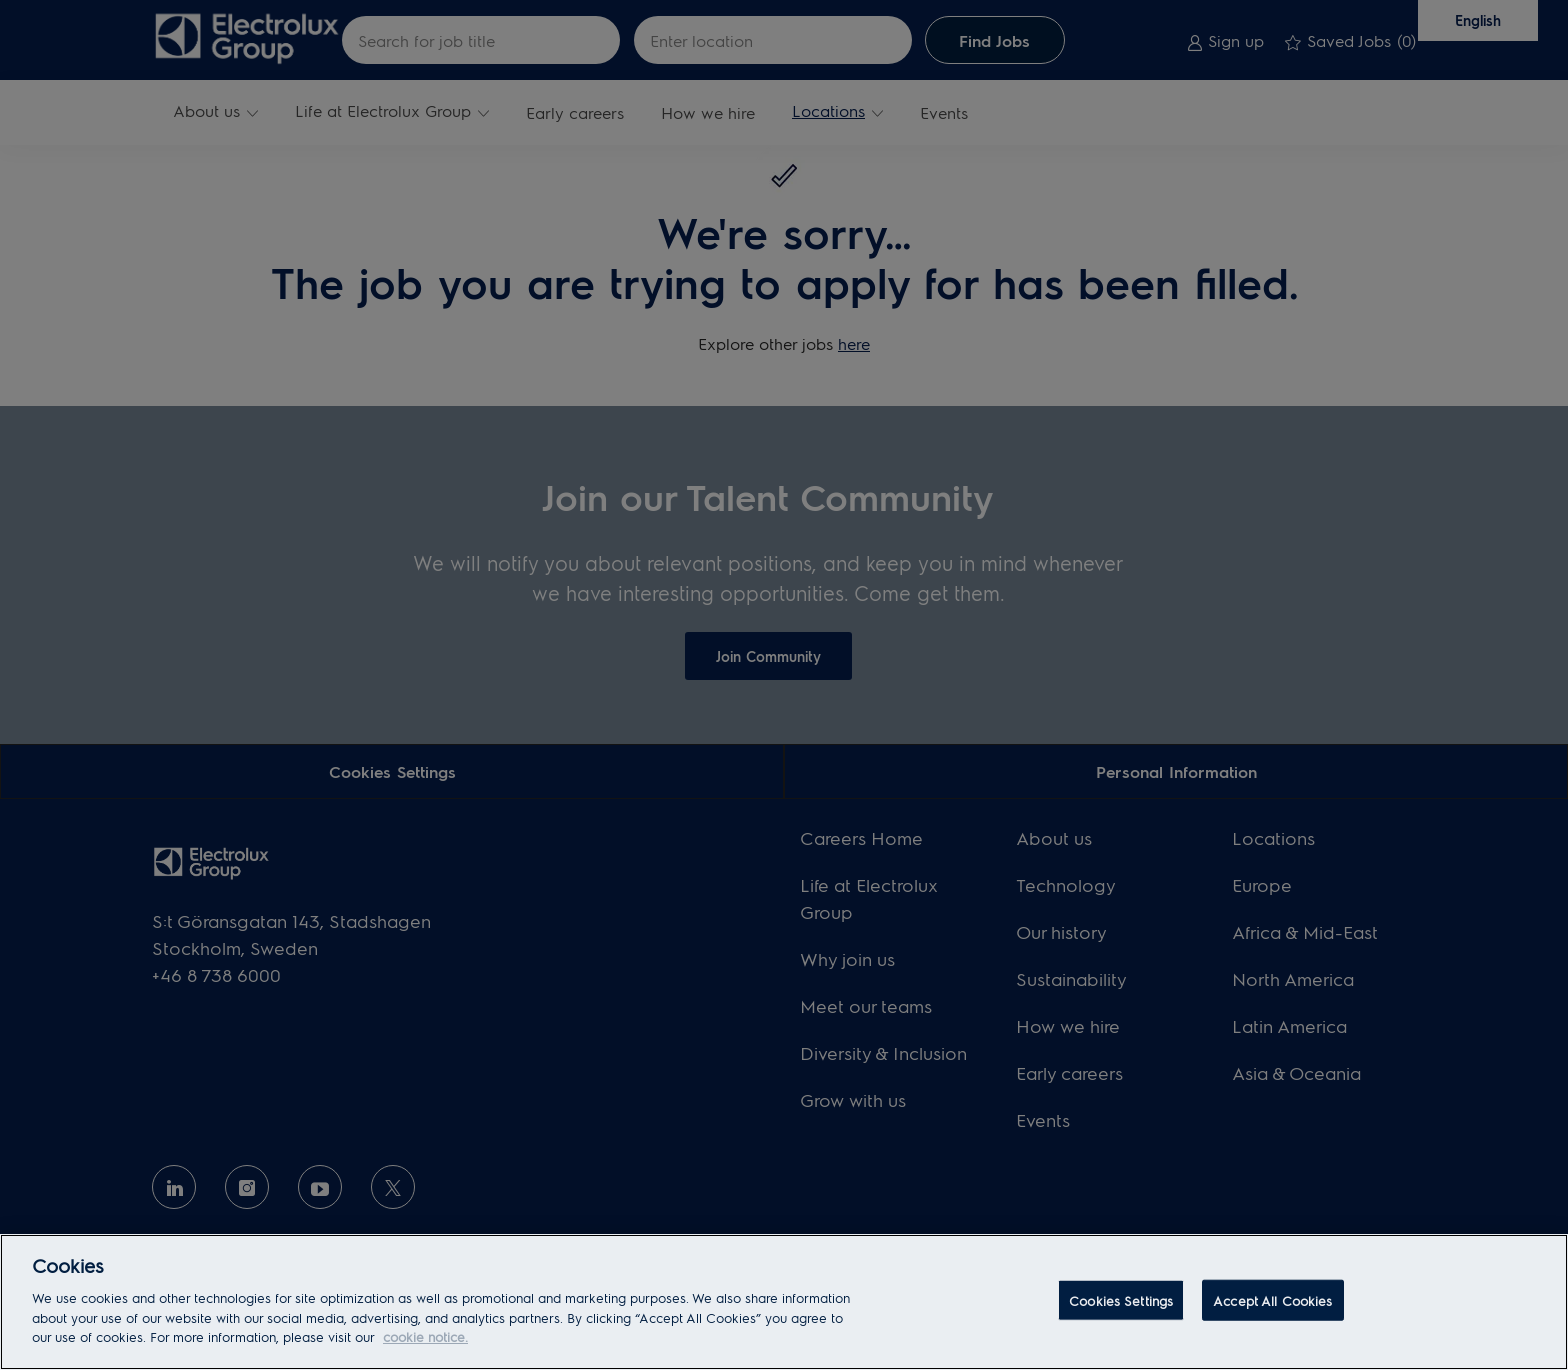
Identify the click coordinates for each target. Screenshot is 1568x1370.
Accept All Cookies (1272, 1299)
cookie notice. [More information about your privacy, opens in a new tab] (425, 1336)
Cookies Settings (1121, 1299)
